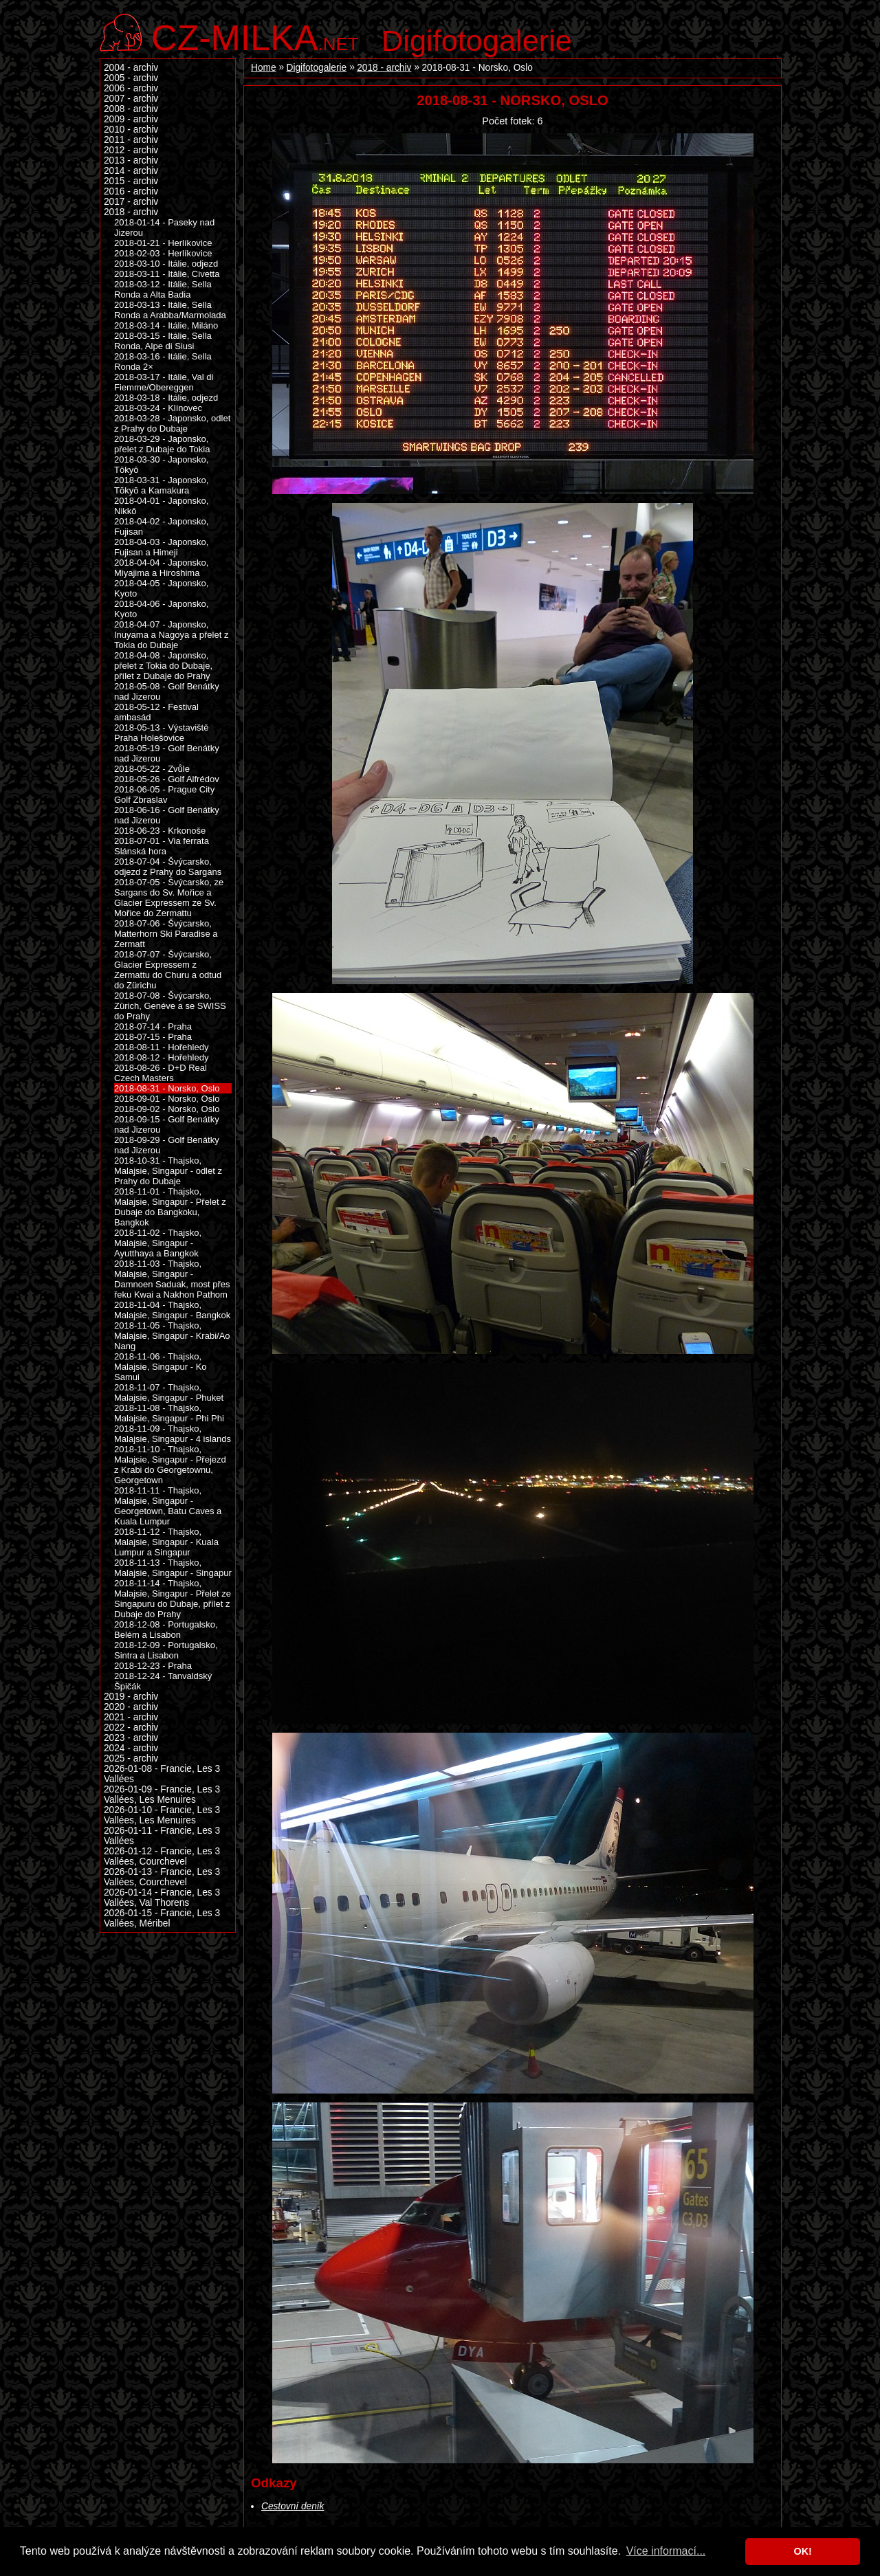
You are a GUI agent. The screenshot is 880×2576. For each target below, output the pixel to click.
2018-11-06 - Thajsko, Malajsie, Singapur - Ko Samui (160, 1366)
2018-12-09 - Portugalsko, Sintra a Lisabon (166, 1650)
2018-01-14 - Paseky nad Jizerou (164, 227)
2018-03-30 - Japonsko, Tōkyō (161, 464)
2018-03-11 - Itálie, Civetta (166, 274)
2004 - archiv (131, 68)
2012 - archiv (131, 150)
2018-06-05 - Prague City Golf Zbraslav (164, 794)
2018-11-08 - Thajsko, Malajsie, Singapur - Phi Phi (169, 1413)
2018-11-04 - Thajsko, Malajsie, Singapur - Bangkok (172, 1310)
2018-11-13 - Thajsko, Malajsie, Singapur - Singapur (173, 1567)
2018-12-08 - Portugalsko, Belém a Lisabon (166, 1629)
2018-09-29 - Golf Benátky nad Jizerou (166, 1145)
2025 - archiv (131, 1758)
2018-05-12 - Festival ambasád (156, 712)
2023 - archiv (131, 1738)
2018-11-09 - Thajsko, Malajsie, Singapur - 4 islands (172, 1433)
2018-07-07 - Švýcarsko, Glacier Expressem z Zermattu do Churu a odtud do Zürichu (167, 969)
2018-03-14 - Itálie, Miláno (166, 325)
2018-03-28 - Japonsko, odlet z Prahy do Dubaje (172, 423)
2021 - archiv (131, 1717)
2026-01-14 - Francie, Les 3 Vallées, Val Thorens (162, 1897)
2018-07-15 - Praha (153, 1037)
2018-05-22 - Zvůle (152, 769)
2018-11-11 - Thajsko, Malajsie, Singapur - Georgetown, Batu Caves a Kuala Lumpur (167, 1505)
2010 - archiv (131, 129)
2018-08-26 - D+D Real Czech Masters (160, 1073)
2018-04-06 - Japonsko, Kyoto (161, 609)
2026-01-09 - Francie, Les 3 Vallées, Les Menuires (162, 1794)
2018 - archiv (384, 68)
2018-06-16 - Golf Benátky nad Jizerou (166, 815)
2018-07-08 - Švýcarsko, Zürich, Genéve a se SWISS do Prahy (170, 1005)
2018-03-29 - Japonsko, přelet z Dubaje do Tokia (162, 444)
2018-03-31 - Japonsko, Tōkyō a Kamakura (161, 485)
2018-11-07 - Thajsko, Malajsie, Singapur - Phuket (168, 1392)
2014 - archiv (131, 171)
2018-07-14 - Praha (153, 1026)
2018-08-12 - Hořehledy (161, 1057)
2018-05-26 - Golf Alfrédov (166, 779)
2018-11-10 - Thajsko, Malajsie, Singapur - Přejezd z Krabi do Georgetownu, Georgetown (170, 1464)
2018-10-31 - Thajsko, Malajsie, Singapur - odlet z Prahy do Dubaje (168, 1170)
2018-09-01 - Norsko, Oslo (166, 1098)
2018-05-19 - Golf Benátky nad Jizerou (166, 753)
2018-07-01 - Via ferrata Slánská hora (161, 846)
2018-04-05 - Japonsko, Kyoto (161, 588)
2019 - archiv (131, 1696)
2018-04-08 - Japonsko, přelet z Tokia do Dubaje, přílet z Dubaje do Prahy (163, 665)
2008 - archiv (131, 109)
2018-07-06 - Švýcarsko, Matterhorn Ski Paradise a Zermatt (165, 933)
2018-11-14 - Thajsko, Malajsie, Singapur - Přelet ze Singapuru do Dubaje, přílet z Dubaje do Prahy (172, 1598)
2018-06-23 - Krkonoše (160, 830)
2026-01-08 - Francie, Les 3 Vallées (162, 1774)
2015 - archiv (131, 181)
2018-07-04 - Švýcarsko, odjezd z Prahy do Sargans (167, 866)
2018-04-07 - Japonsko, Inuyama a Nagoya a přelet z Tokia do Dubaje (171, 634)
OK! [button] (802, 2551)
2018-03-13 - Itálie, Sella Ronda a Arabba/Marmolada (170, 310)
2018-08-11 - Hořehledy (161, 1047)
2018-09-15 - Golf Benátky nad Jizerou (166, 1124)
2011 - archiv (131, 140)
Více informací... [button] (666, 2551)
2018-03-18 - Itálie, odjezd (166, 397)
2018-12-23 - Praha (153, 1666)
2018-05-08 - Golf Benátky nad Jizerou (166, 691)
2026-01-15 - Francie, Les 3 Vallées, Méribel (162, 1918)
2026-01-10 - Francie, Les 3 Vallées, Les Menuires (162, 1815)
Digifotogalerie (477, 40)
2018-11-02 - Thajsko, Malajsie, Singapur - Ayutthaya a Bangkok (157, 1243)
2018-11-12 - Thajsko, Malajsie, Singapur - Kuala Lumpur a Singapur (166, 1541)
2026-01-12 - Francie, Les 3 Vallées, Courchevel (162, 1856)
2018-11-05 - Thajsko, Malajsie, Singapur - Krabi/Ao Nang (172, 1335)
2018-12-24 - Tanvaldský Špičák (163, 1681)
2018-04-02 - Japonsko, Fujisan (161, 526)
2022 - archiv (131, 1727)
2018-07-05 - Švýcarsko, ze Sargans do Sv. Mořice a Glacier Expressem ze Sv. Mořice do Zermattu (168, 897)
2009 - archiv (131, 119)
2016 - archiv (131, 191)
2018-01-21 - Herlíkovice (163, 243)
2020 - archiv (131, 1707)
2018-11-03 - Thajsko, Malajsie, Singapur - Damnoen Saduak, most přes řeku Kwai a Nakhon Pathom (172, 1279)
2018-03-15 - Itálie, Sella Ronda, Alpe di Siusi (163, 341)
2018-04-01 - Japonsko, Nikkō (161, 506)
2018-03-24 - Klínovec (158, 408)
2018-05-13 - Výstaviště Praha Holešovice (161, 732)
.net (255, 36)
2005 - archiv (131, 78)
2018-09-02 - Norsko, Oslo (166, 1109)
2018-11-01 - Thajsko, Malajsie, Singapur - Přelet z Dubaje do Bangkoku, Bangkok (170, 1207)
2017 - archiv (131, 202)
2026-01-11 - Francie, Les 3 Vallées (162, 1835)
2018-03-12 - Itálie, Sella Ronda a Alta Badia (163, 289)
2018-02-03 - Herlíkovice (163, 253)
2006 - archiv (131, 88)
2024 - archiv (131, 1748)
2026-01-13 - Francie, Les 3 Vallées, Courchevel (162, 1877)
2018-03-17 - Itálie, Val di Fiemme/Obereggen (163, 382)
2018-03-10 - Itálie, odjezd (166, 263)
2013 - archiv (131, 160)
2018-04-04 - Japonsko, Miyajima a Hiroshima (161, 567)
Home (263, 68)
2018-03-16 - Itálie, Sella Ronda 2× (163, 361)
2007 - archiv (131, 98)
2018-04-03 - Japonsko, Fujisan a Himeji (161, 547)
